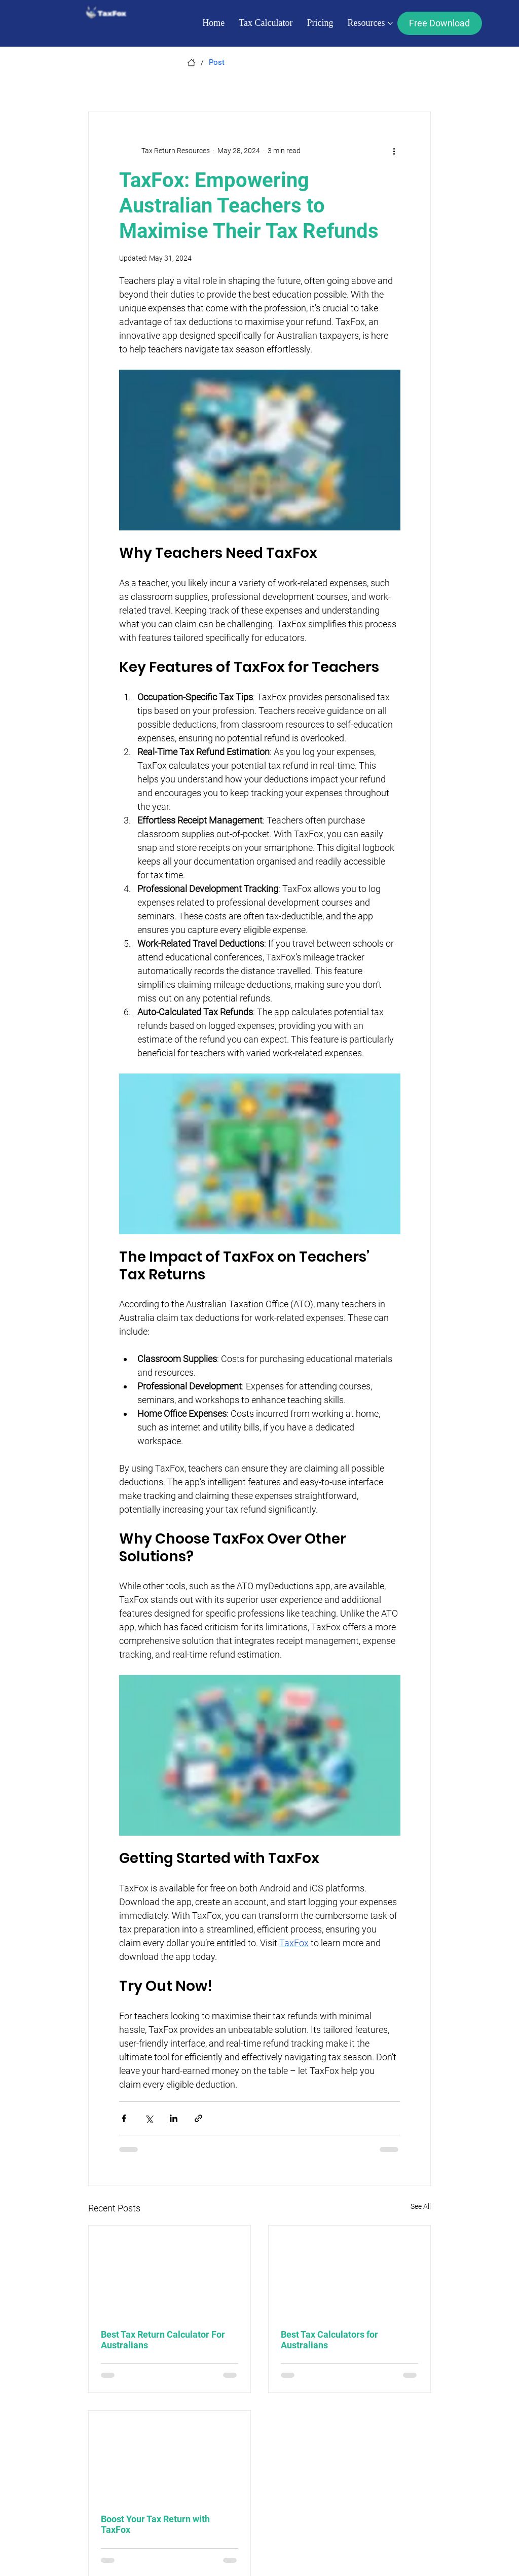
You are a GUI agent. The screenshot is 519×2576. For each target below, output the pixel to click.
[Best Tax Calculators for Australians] (349, 2271)
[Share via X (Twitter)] (149, 2118)
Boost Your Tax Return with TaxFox (155, 2524)
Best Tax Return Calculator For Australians (163, 2339)
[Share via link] (198, 2118)
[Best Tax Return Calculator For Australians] (169, 2271)
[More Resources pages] (390, 23)
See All (421, 2206)
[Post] (217, 62)
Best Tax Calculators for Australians (329, 2339)
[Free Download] (439, 23)
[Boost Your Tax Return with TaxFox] (169, 2456)
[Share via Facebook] (124, 2118)
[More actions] (394, 151)
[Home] (191, 62)
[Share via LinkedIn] (173, 2118)
